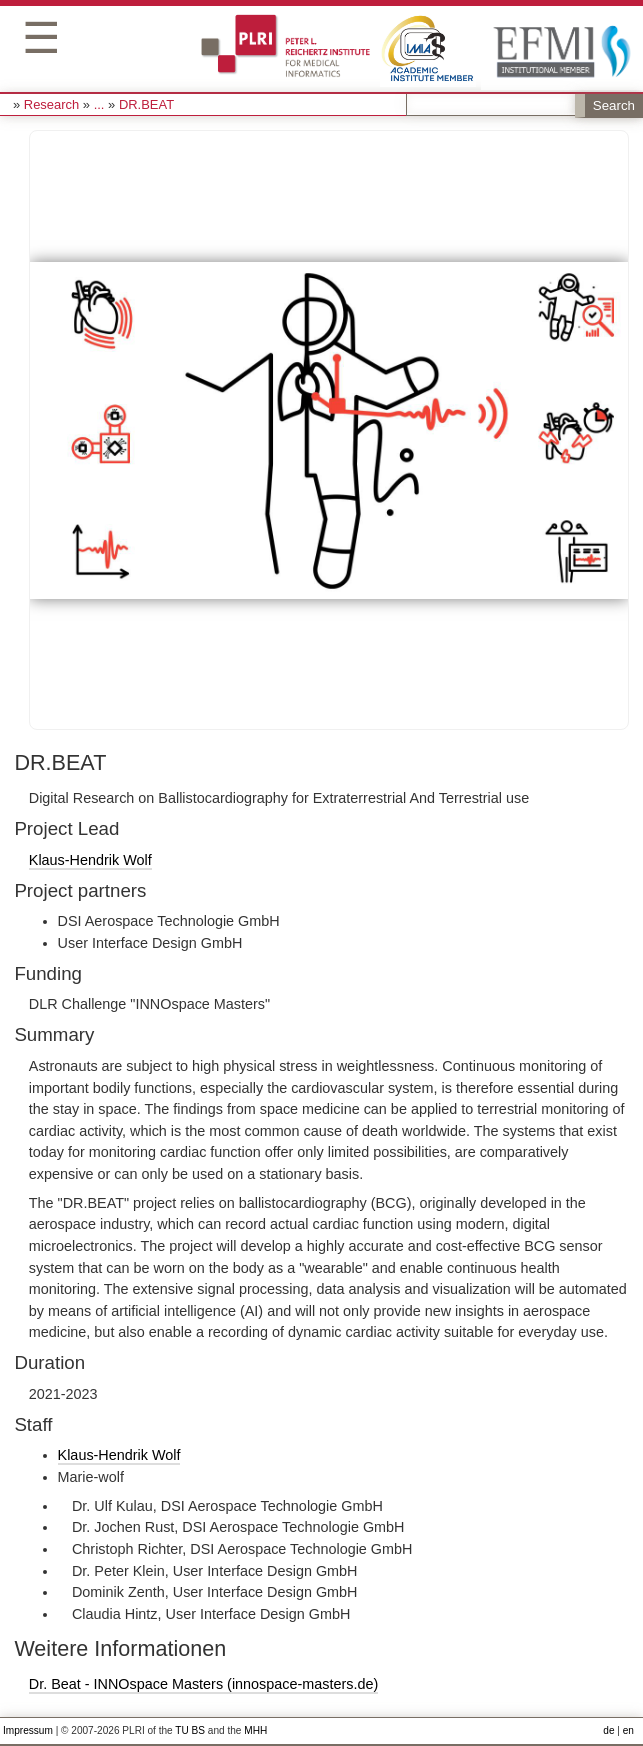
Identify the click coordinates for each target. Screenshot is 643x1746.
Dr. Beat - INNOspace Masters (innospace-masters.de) (204, 1684)
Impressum (28, 1730)
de (608, 1730)
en (628, 1730)
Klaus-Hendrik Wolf (90, 860)
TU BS (190, 1730)
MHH (255, 1730)
